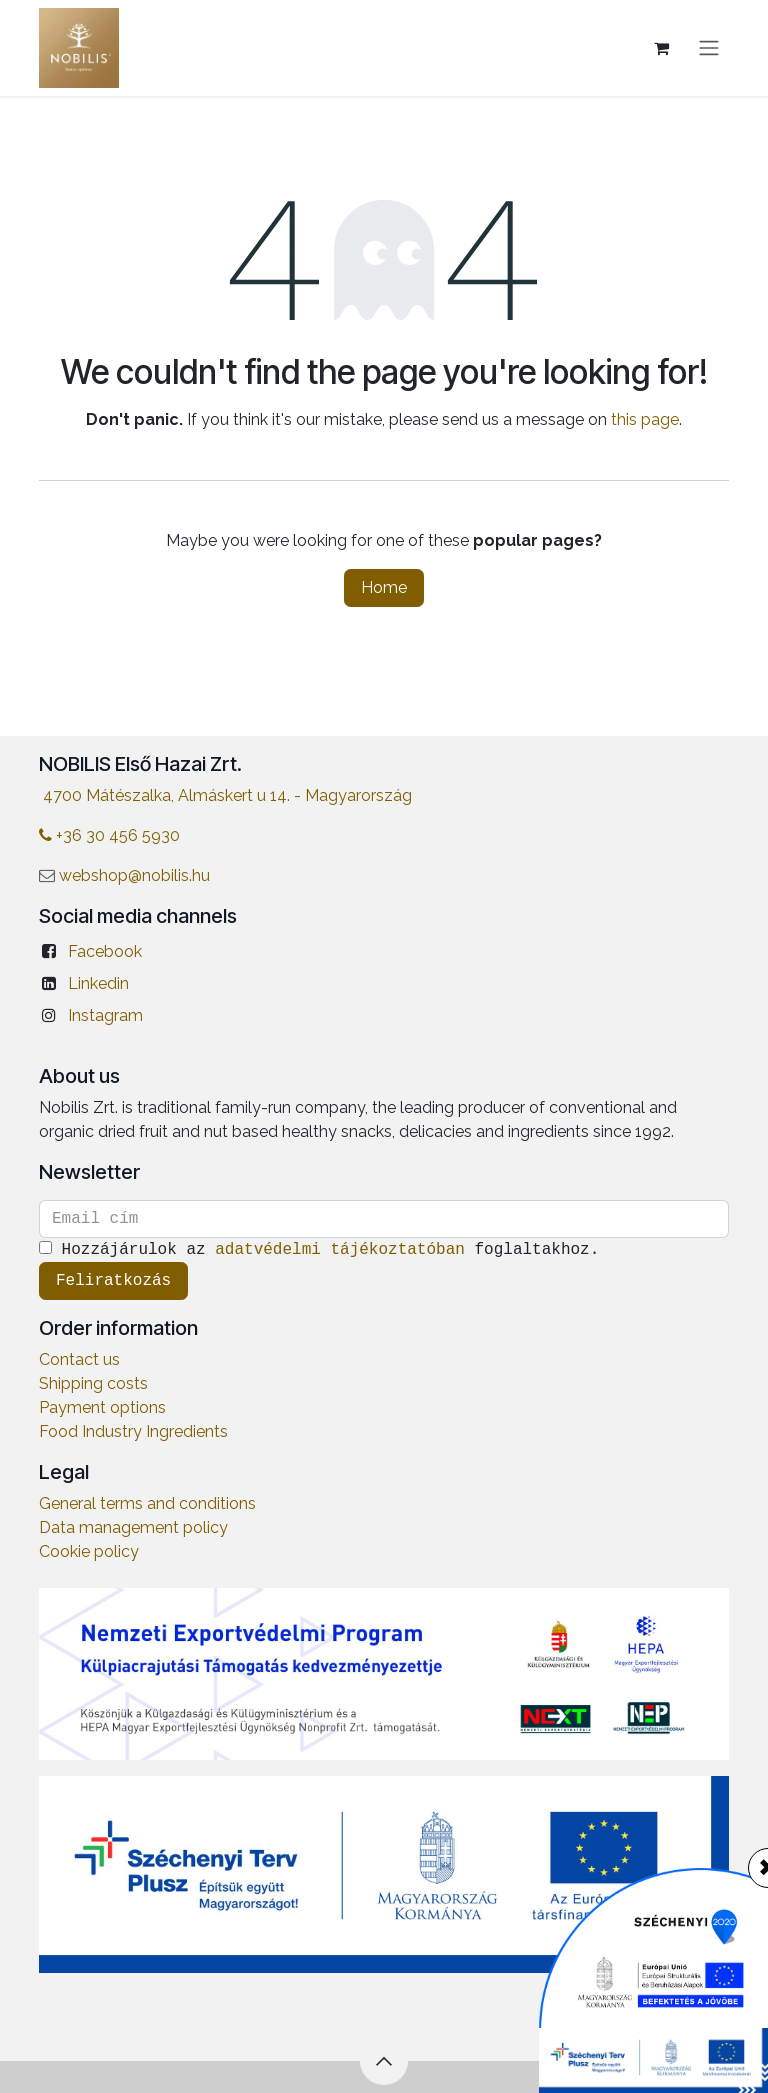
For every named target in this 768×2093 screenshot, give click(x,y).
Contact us (79, 1359)
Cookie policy (89, 1551)
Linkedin (98, 983)
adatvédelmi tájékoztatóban (340, 1250)
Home (384, 587)
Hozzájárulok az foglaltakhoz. (324, 1250)
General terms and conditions (147, 1503)
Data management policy (133, 1527)
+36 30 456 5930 (109, 835)
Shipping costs (93, 1383)
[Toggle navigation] (709, 48)
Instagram (105, 1015)
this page (645, 419)
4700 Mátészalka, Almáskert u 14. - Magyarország (227, 795)
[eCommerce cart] (661, 48)
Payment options (102, 1407)
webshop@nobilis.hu (134, 875)
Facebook (105, 951)
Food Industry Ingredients (133, 1431)
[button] (384, 2061)
